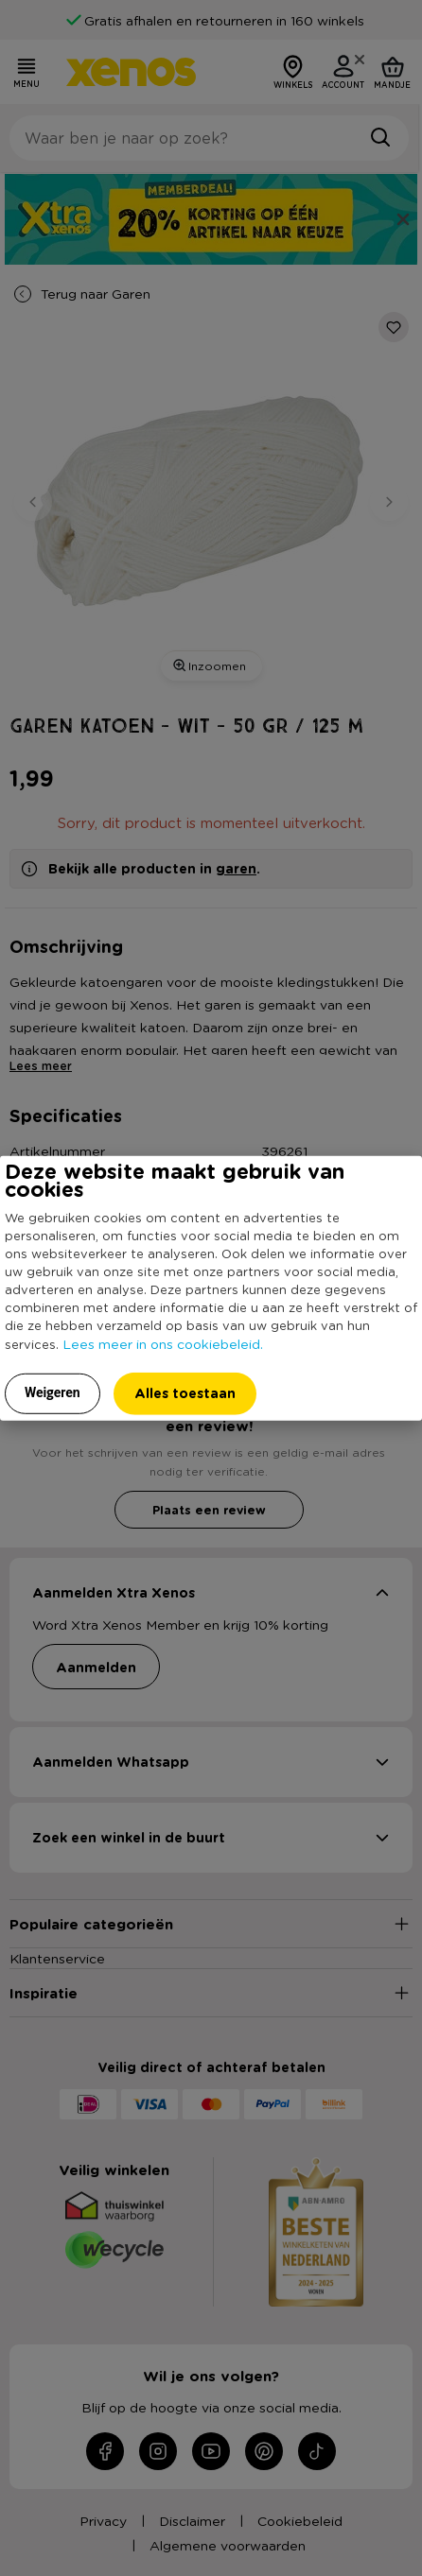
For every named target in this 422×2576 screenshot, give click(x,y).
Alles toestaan (185, 1392)
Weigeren (52, 1391)
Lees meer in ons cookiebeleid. (162, 1342)
